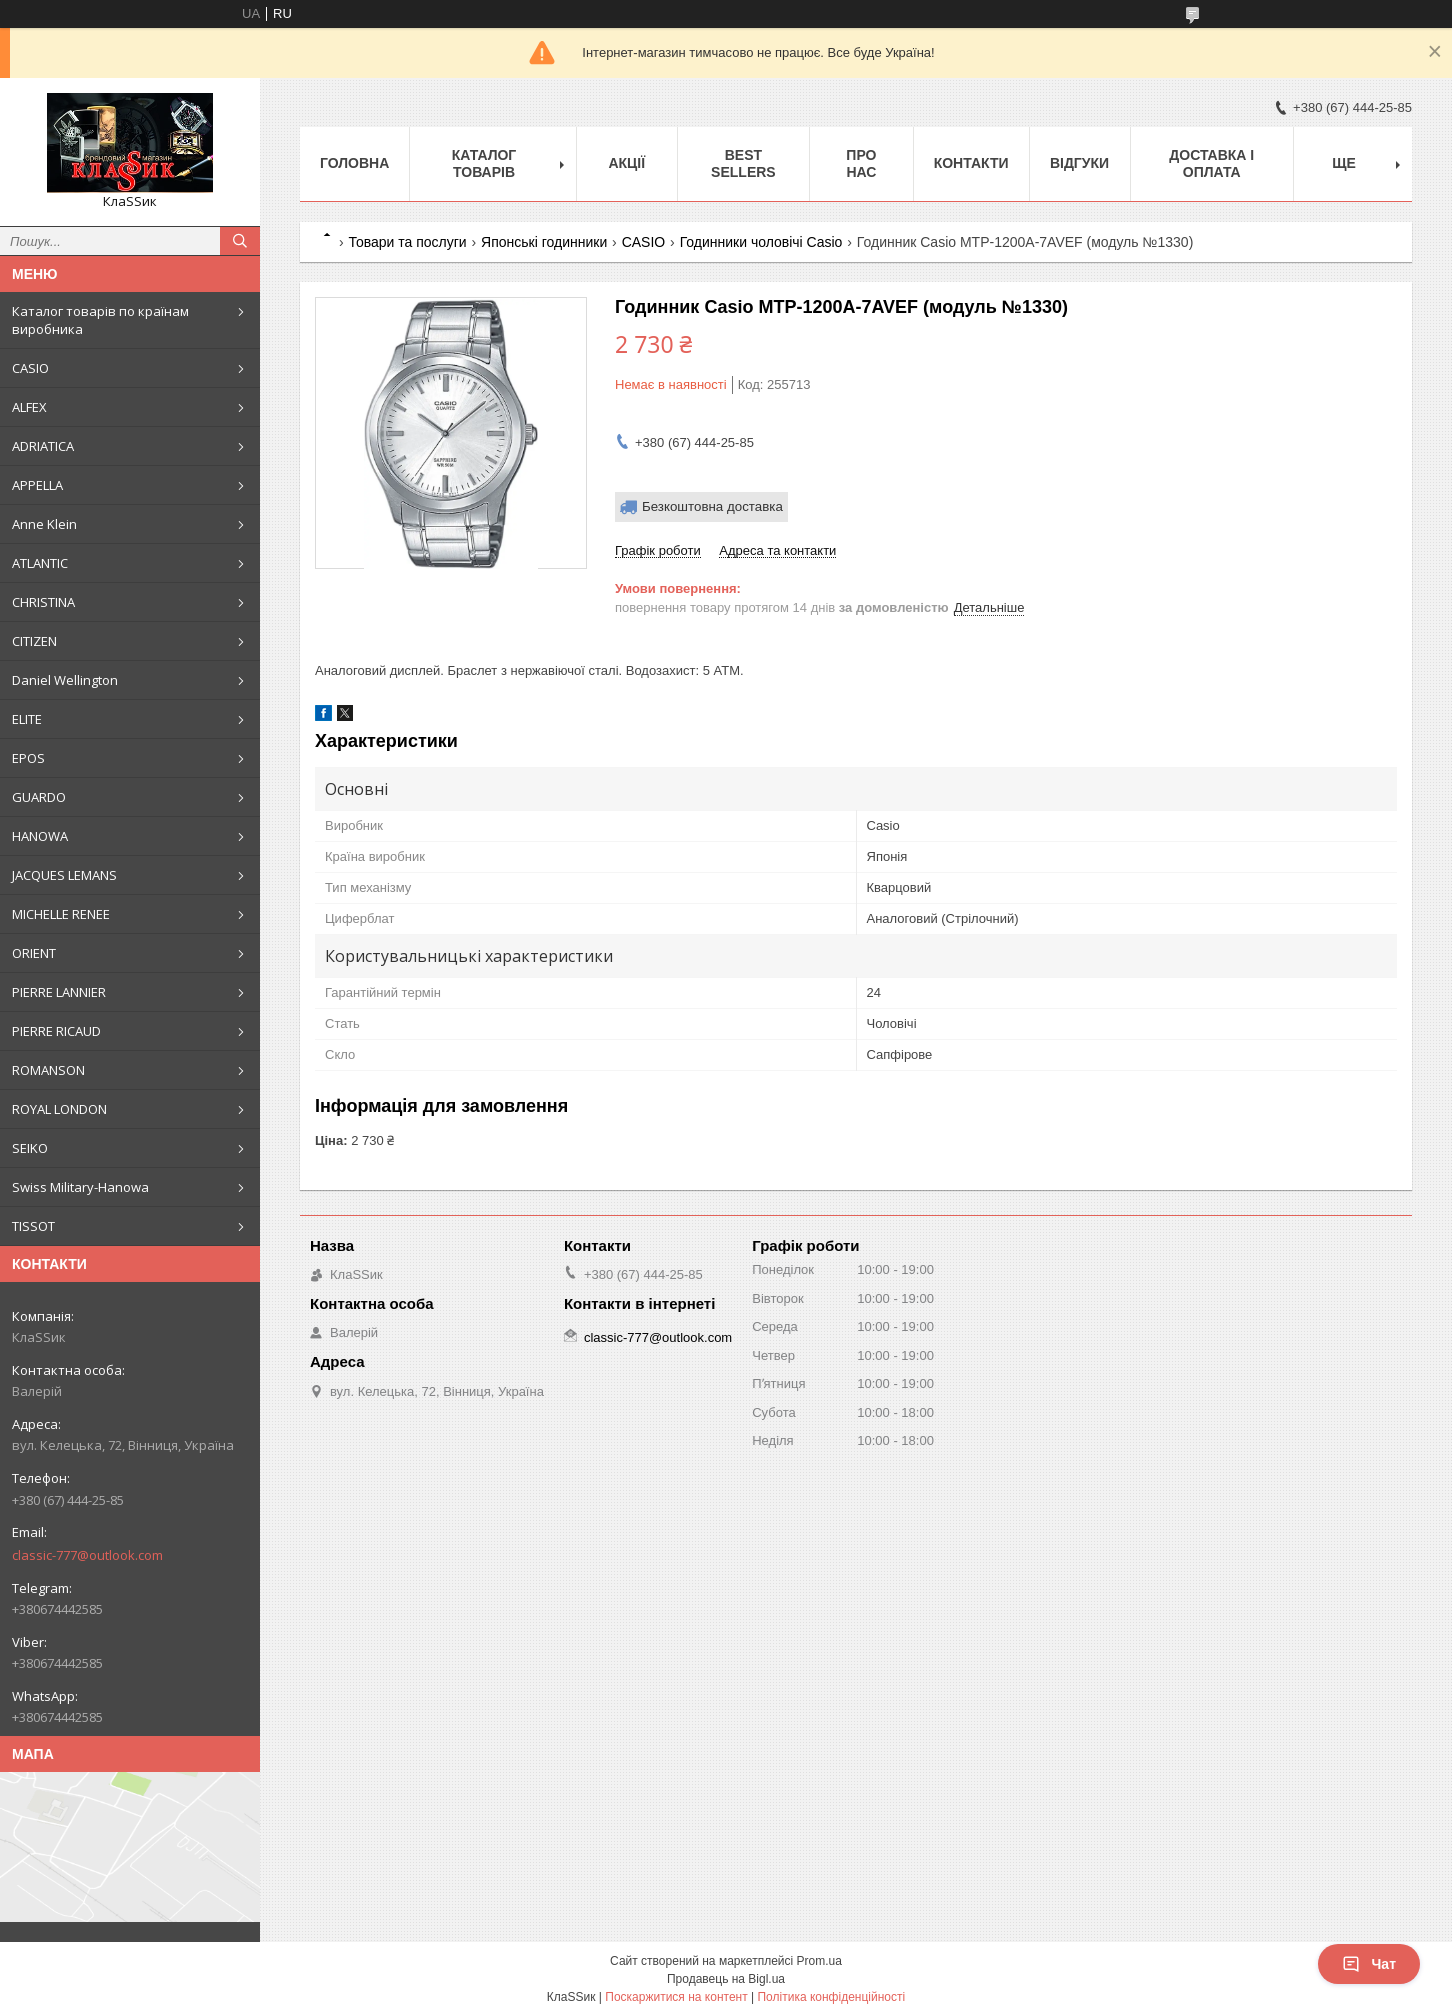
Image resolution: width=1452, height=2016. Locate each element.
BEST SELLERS (743, 163)
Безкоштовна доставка (712, 506)
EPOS (28, 758)
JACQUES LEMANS (64, 875)
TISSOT (33, 1226)
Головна (354, 163)
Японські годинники (544, 242)
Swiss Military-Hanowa (80, 1187)
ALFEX (29, 407)
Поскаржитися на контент (676, 1997)
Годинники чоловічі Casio (761, 242)
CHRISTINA (43, 602)
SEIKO (30, 1148)
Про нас (861, 163)
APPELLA (37, 485)
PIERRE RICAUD (56, 1031)
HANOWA (40, 836)
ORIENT (34, 953)
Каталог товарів (484, 163)
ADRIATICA (43, 446)
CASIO (30, 368)
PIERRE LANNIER (59, 992)
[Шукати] (240, 241)
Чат (1369, 1964)
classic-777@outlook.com (87, 1555)
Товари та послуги (407, 242)
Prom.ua (819, 1961)
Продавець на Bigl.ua (726, 1979)
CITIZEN (34, 641)
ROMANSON (48, 1070)
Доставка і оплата (1211, 163)
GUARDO (39, 797)
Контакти (971, 163)
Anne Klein (44, 524)
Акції (626, 163)
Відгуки (1079, 163)
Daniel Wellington (65, 680)
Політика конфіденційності (831, 1997)
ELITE (27, 719)
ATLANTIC (40, 563)
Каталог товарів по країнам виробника (100, 320)
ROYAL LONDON (59, 1109)
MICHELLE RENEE (61, 914)
